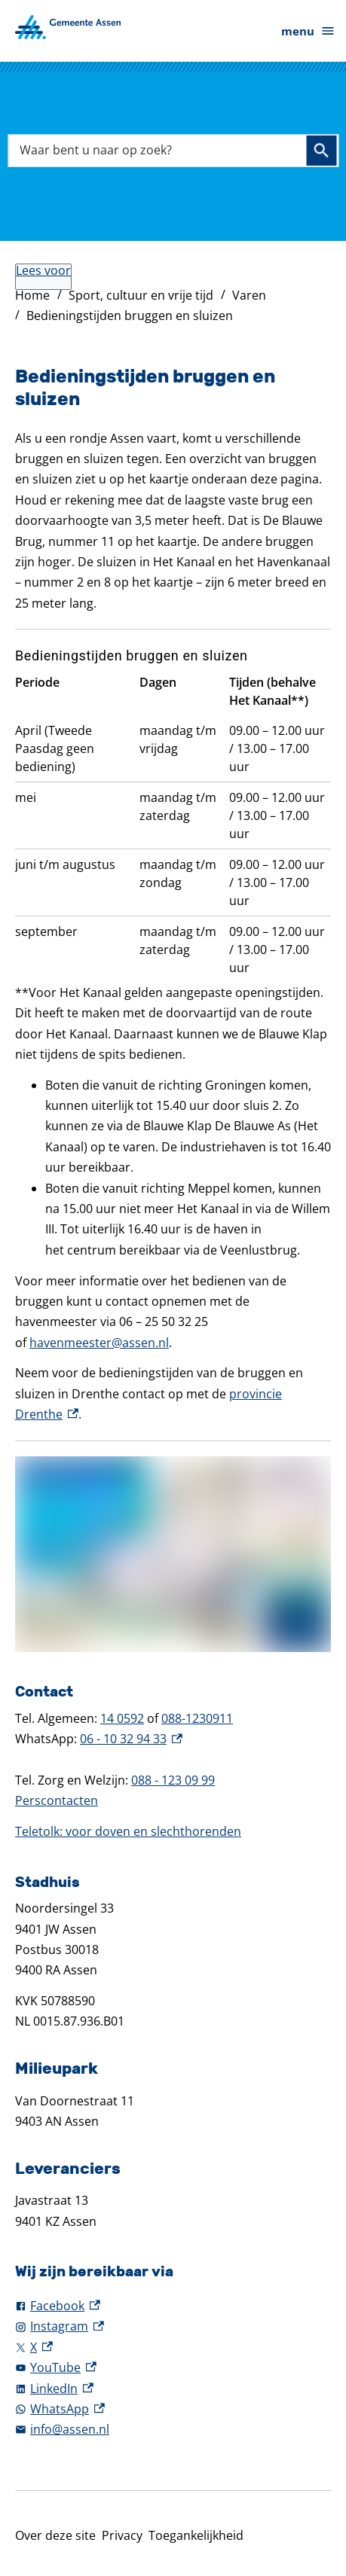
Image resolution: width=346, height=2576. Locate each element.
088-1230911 (197, 1718)
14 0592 (122, 1718)
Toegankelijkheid (196, 2535)
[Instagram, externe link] (173, 2326)
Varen (249, 295)
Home (32, 295)
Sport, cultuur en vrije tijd (141, 295)
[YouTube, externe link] (173, 2368)
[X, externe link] (173, 2347)
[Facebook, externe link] (173, 2306)
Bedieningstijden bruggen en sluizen (129, 315)
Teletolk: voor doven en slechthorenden (128, 1831)
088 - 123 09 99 (173, 1780)
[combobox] (173, 150)
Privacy (122, 2535)
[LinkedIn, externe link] (173, 2389)
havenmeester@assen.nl (99, 1342)
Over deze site (55, 2535)
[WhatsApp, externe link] (173, 2409)
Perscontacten (56, 1800)
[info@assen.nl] (173, 2429)
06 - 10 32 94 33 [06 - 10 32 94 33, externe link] (131, 1738)
